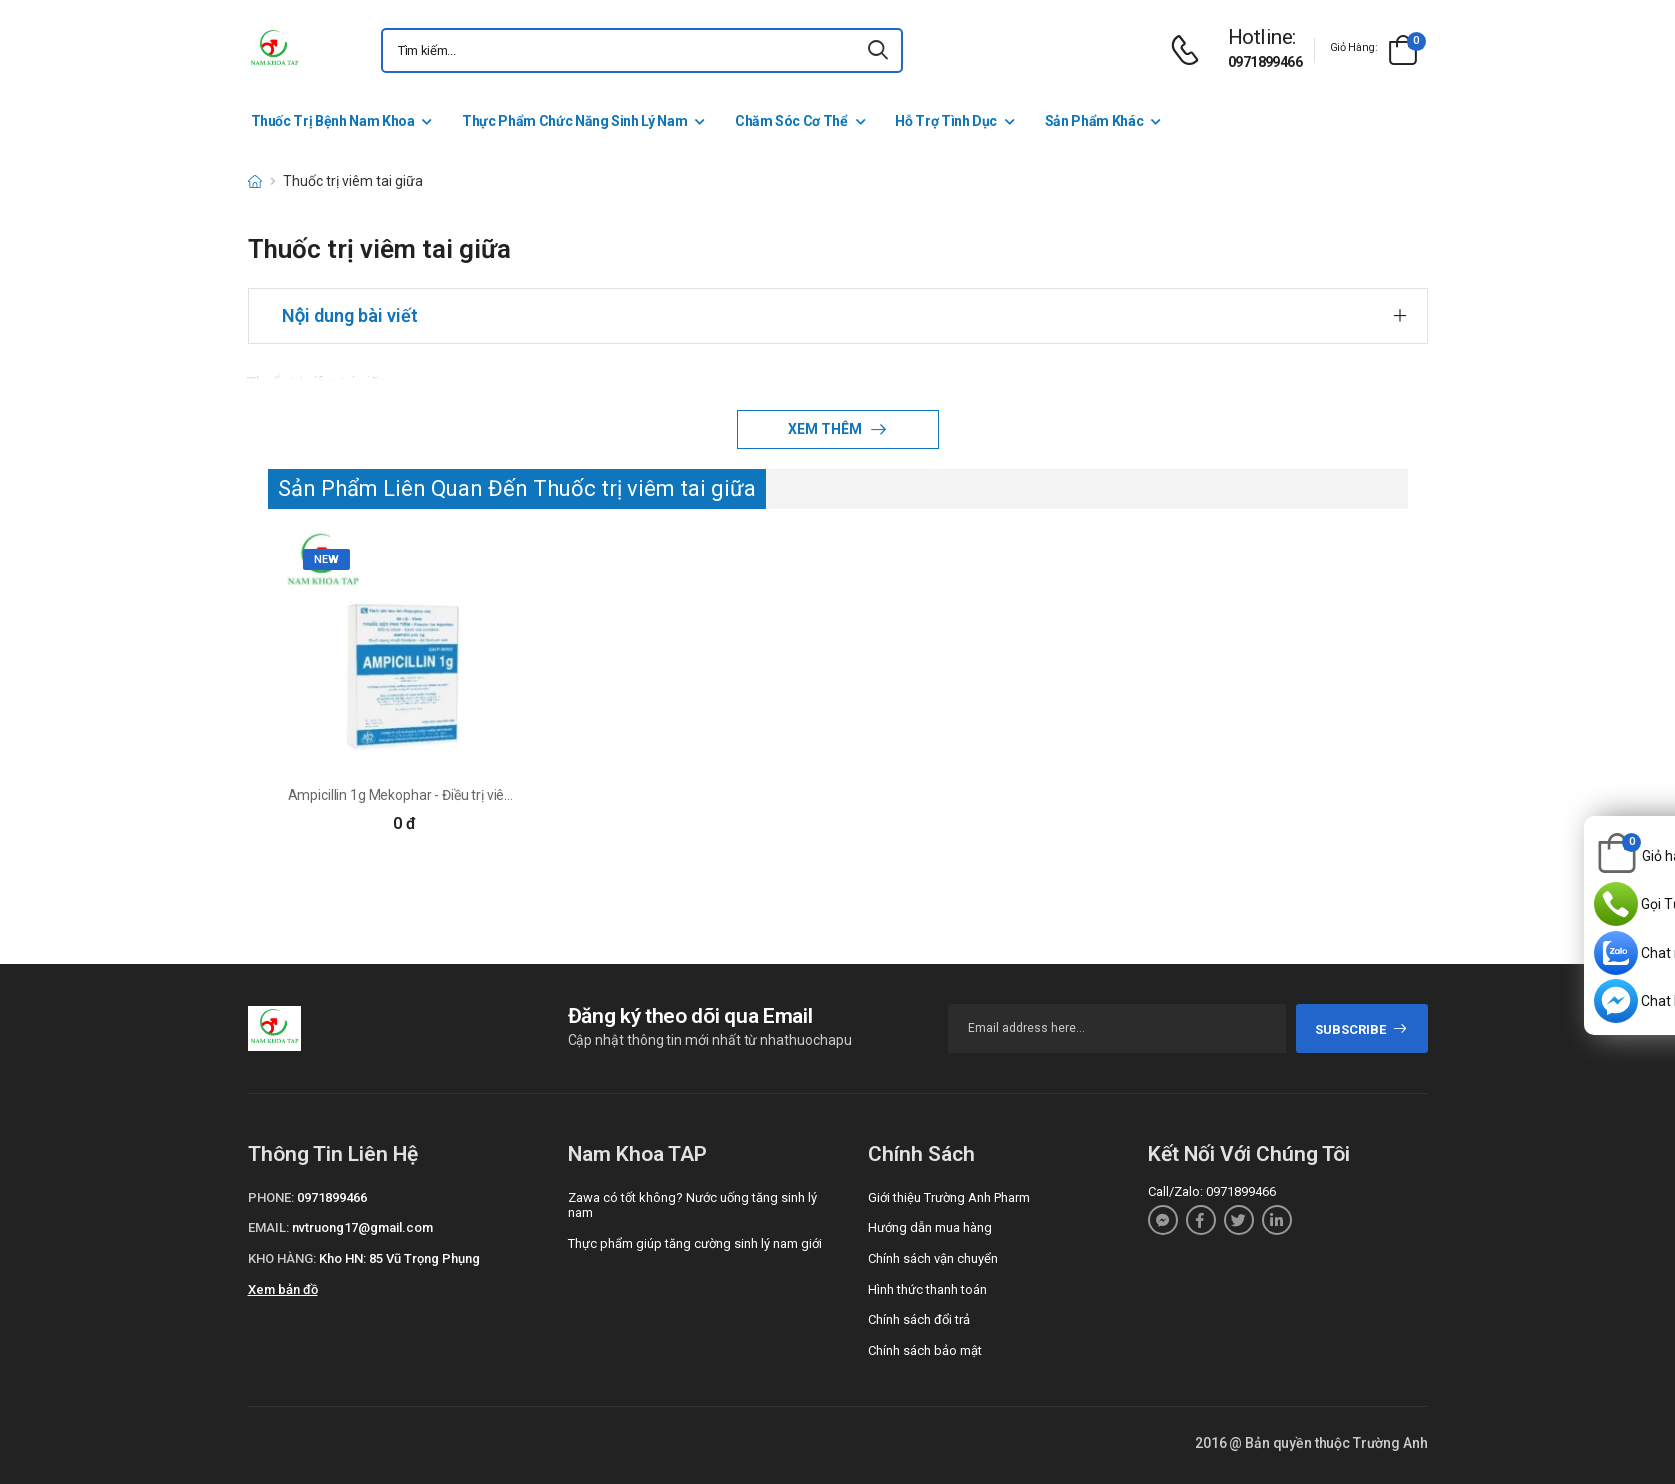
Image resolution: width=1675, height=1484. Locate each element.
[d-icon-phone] (1190, 50)
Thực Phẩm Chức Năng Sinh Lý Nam (574, 121)
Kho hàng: (282, 1258)
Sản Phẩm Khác (1094, 121)
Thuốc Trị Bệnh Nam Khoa (333, 121)
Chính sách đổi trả (919, 1319)
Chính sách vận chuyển (933, 1258)
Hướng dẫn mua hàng (930, 1227)
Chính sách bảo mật (925, 1350)
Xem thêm (826, 429)
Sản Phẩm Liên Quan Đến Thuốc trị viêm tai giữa (517, 488)
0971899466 (1265, 62)
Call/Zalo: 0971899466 (1212, 1191)
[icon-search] (879, 50)
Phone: (271, 1197)
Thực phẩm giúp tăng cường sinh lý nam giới (695, 1243)
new (326, 559)
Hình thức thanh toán (927, 1289)
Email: (268, 1227)
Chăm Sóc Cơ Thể (791, 121)
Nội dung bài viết (350, 315)
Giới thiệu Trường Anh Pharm (949, 1197)
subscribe (1361, 1029)
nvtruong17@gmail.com (362, 1227)
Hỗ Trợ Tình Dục (946, 121)
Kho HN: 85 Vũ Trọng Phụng (399, 1258)
